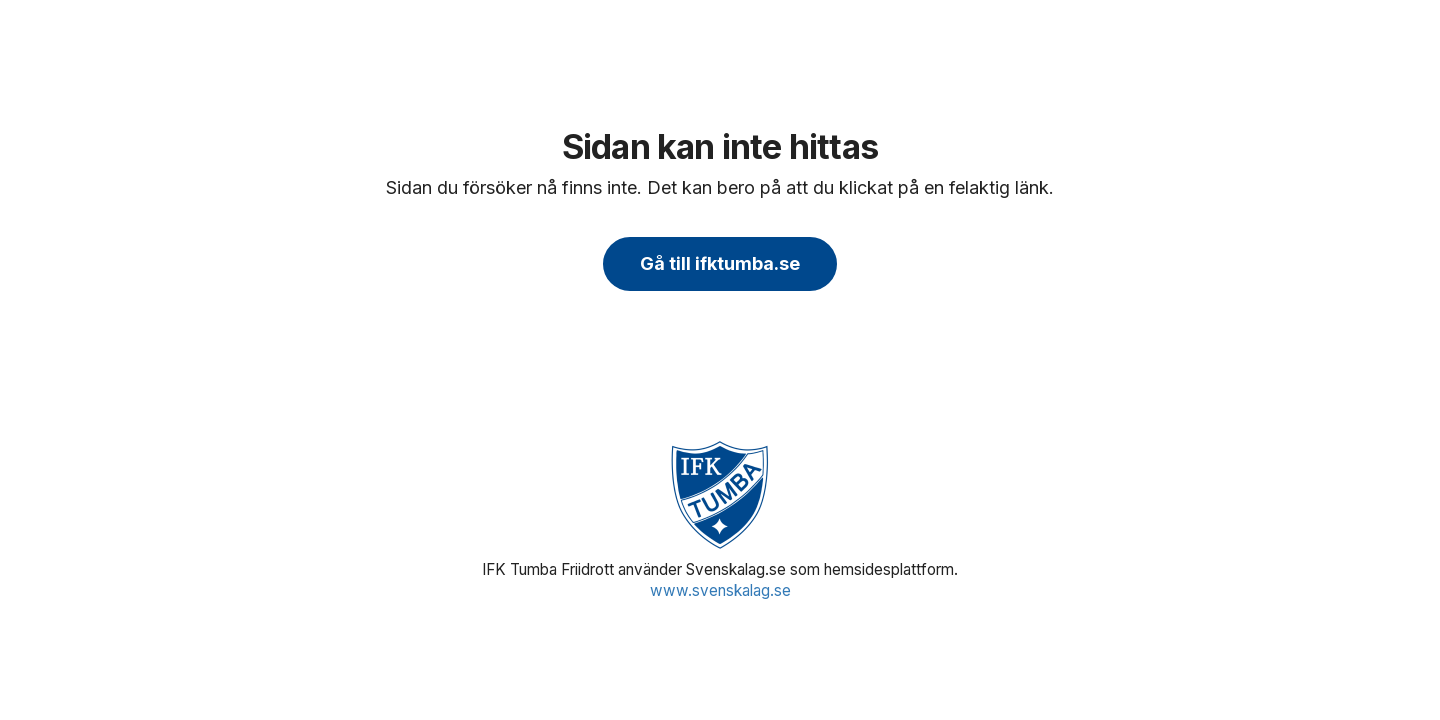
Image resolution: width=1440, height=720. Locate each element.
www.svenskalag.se (720, 590)
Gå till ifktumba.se (720, 263)
